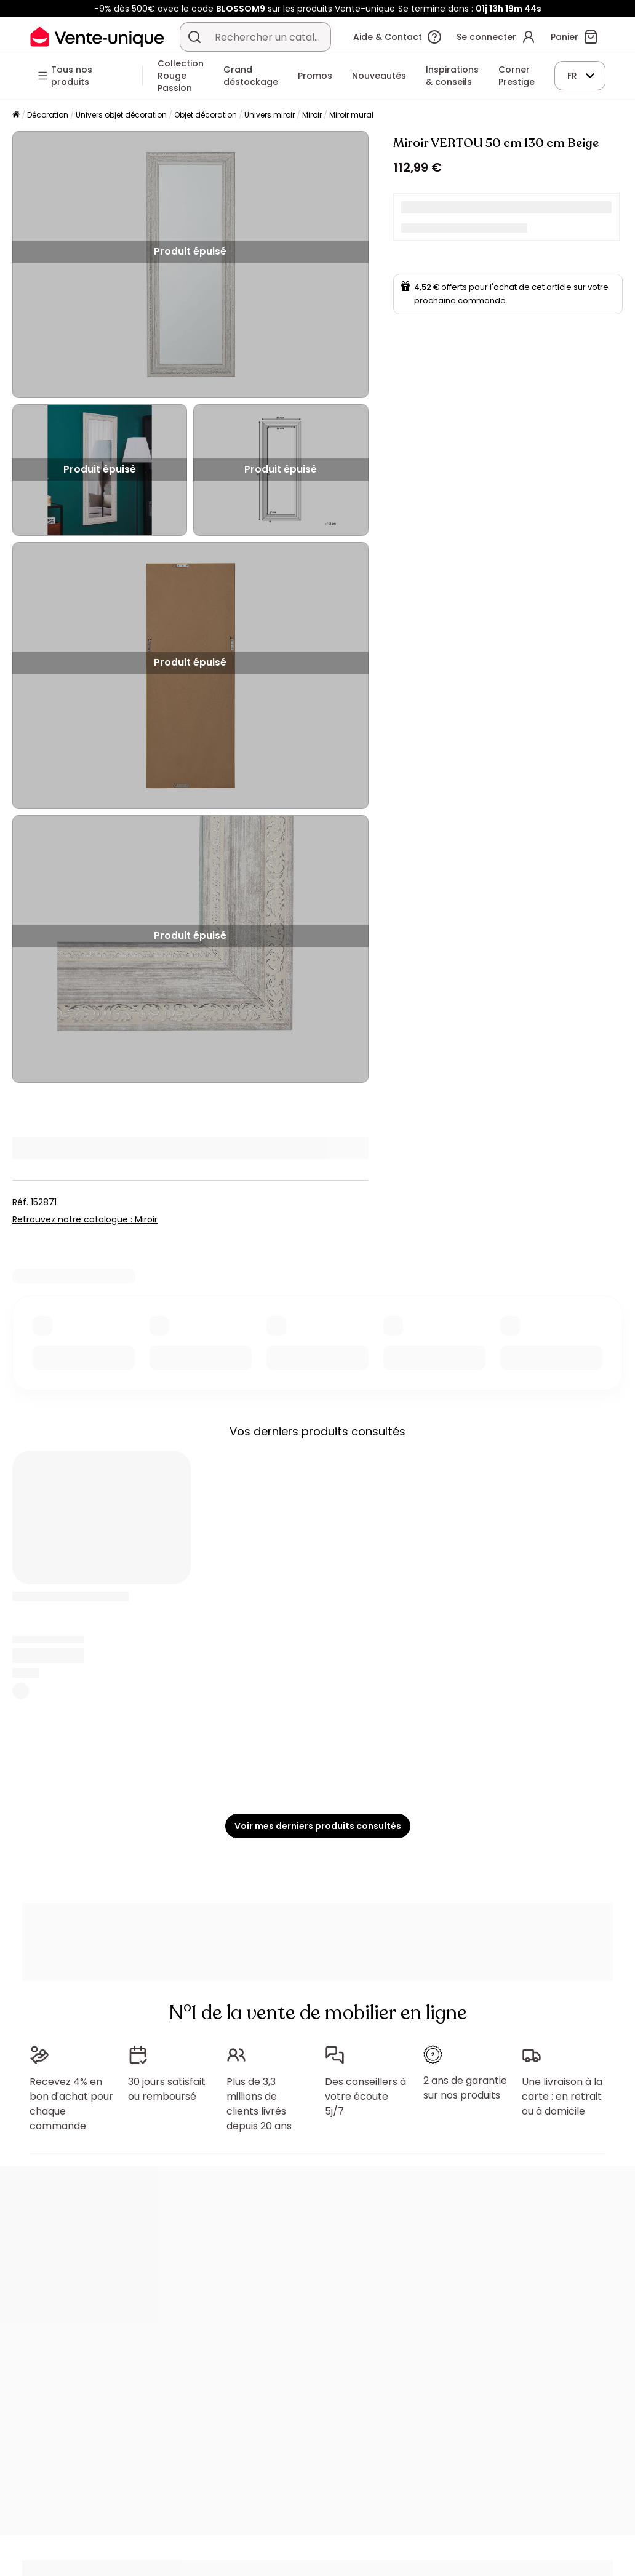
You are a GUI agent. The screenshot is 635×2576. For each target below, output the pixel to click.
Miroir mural (351, 115)
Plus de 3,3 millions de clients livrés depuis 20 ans (259, 2104)
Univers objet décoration (121, 115)
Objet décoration (205, 115)
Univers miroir (269, 115)
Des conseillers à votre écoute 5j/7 (365, 2096)
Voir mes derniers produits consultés (317, 1826)
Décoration (47, 115)
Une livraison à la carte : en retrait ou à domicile (562, 2096)
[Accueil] (16, 115)
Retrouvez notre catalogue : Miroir (85, 1219)
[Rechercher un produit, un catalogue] (194, 37)
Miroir (312, 115)
